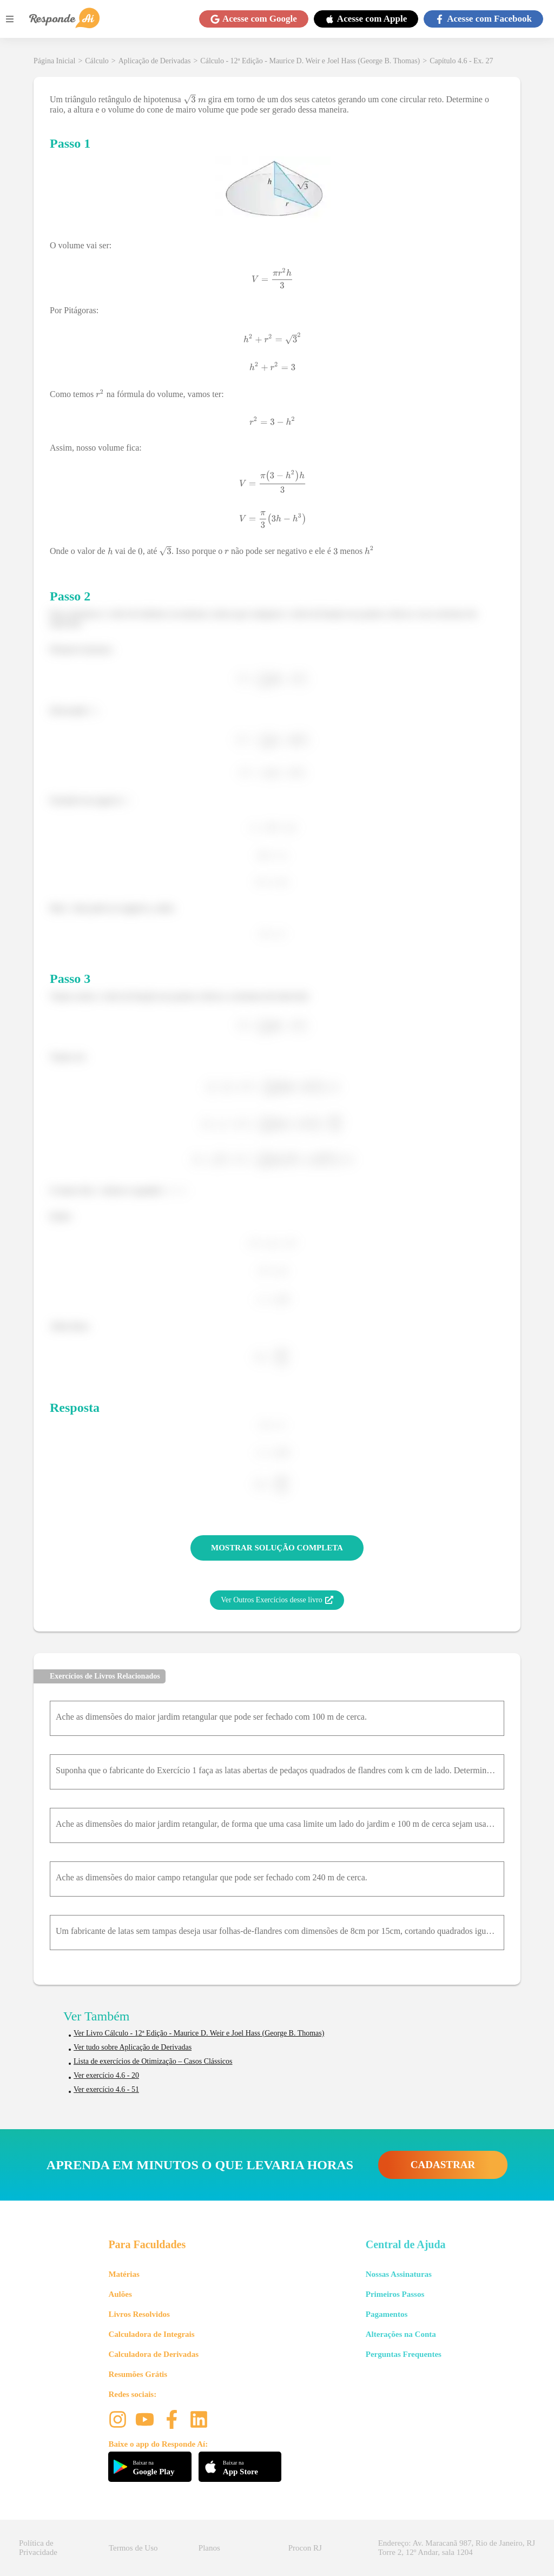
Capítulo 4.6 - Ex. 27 (461, 61)
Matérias (123, 2274)
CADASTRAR (443, 2164)
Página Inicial (54, 61)
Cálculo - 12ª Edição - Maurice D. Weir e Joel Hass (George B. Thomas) (310, 61)
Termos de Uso (133, 2548)
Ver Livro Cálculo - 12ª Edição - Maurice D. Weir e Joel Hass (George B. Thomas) (199, 2033)
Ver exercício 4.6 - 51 (106, 2089)
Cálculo (97, 61)
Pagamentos (387, 2314)
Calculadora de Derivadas (153, 2354)
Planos (209, 2548)
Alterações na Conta (401, 2334)
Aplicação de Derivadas (154, 61)
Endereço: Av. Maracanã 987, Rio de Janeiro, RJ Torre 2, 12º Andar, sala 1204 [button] (456, 2548)
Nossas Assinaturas (399, 2274)
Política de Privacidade (38, 2548)
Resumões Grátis (137, 2374)
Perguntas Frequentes (403, 2354)
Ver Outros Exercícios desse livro (277, 1600)
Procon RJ (305, 2548)
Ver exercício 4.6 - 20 (106, 2075)
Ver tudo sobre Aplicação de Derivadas (133, 2047)
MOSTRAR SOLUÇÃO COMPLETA (277, 1547)
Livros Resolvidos (139, 2314)
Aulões (119, 2294)
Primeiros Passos (395, 2294)
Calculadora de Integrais (151, 2334)
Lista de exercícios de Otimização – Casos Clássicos (153, 2061)
